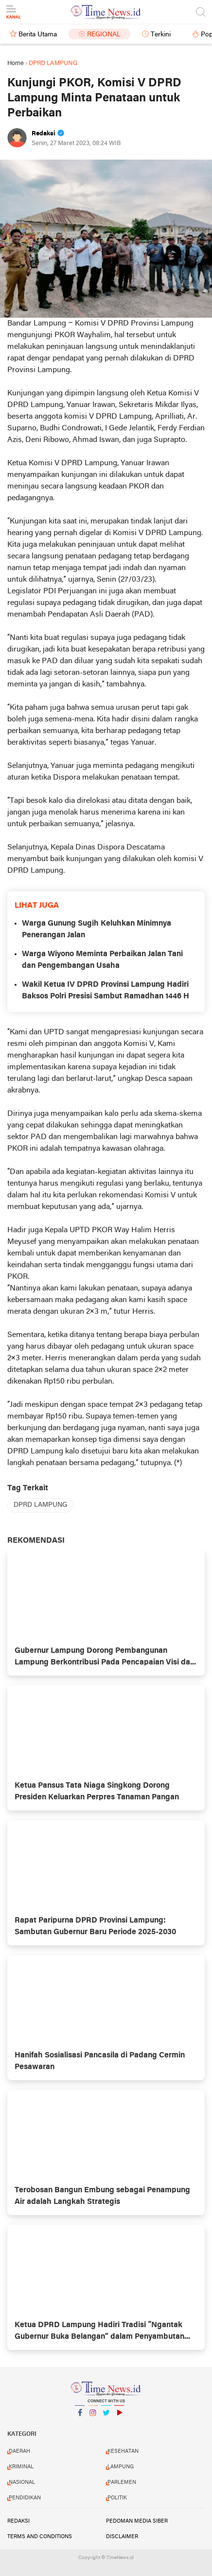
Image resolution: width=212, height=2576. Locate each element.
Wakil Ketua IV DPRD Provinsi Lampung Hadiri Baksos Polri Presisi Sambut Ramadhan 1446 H (105, 990)
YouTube (119, 2416)
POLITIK (117, 2498)
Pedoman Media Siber (137, 2521)
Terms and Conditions (39, 2537)
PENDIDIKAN (25, 2498)
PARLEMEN (121, 2482)
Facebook (80, 2416)
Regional (104, 34)
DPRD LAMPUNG (40, 1505)
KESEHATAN (123, 2451)
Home (15, 63)
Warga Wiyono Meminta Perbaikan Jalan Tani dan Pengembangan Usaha (102, 960)
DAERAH (19, 2451)
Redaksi (18, 2521)
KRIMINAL (21, 2467)
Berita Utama (37, 34)
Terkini (161, 34)
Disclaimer (122, 2537)
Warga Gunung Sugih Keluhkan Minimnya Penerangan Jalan (96, 929)
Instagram (93, 2416)
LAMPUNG (120, 2467)
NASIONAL (22, 2482)
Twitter (106, 2416)
